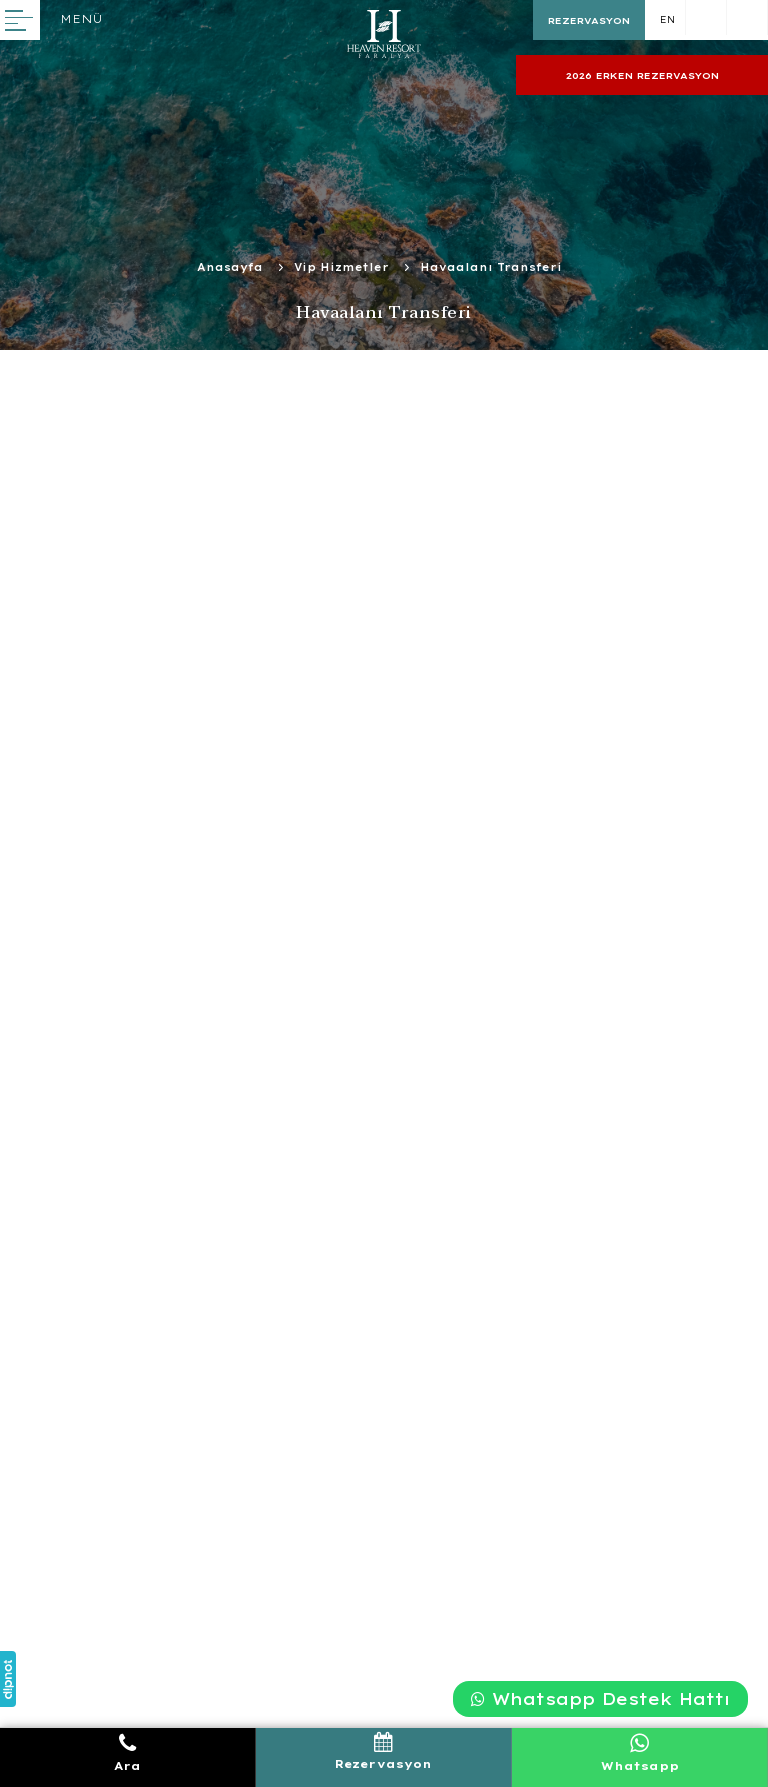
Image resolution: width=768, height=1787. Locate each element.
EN (667, 19)
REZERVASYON (589, 20)
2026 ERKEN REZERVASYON (642, 75)
